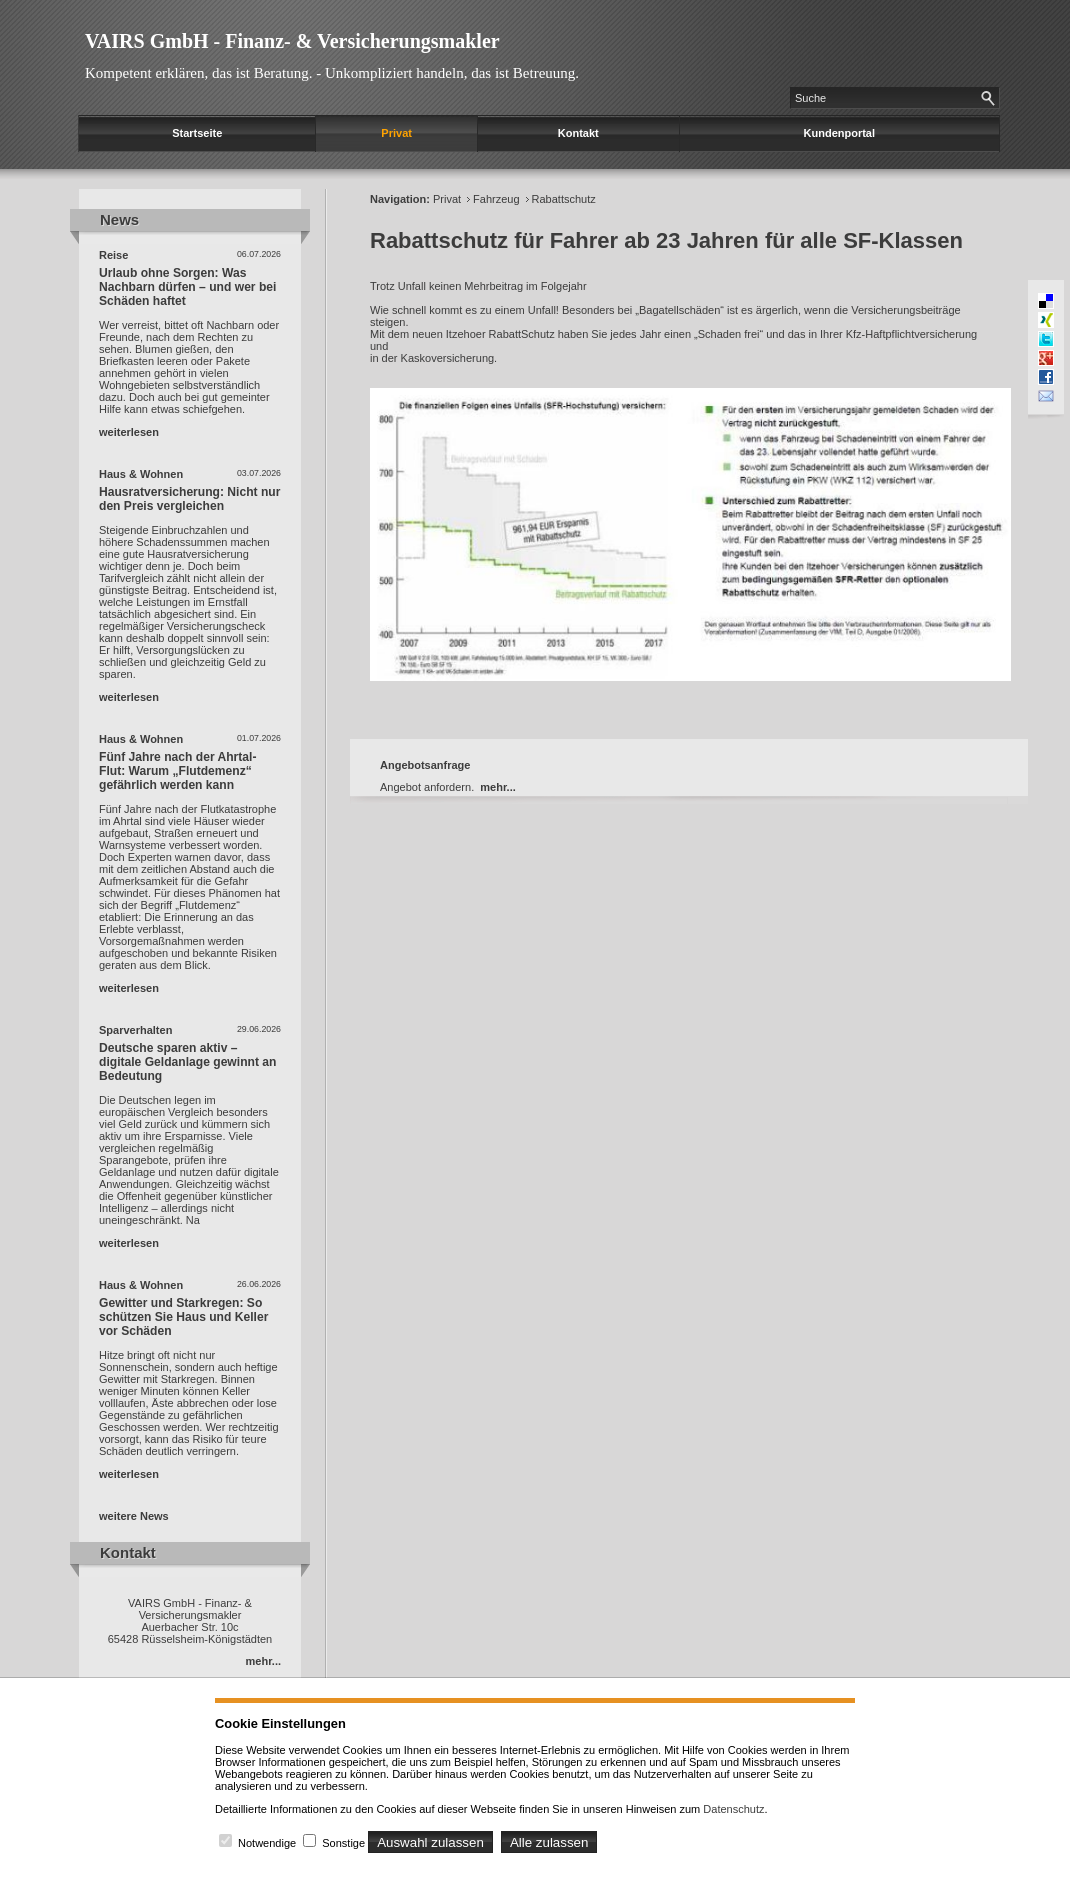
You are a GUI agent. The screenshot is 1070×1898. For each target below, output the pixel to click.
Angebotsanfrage (425, 765)
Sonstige (343, 1843)
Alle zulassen (549, 1842)
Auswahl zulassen (430, 1842)
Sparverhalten (135, 1030)
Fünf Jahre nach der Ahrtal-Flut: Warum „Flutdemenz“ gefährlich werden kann (177, 771)
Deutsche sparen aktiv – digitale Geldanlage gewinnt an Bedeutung (187, 1062)
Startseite (197, 133)
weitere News (134, 1516)
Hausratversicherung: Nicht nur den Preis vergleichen (189, 499)
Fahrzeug (496, 199)
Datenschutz (733, 1809)
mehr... (263, 1661)
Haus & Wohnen (141, 474)
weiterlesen (129, 432)
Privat (396, 133)
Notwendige (267, 1843)
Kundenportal (840, 133)
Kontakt (578, 133)
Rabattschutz (564, 199)
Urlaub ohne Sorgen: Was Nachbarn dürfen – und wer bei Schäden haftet (187, 287)
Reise (113, 255)
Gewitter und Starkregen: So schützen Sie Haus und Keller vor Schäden (183, 1317)
